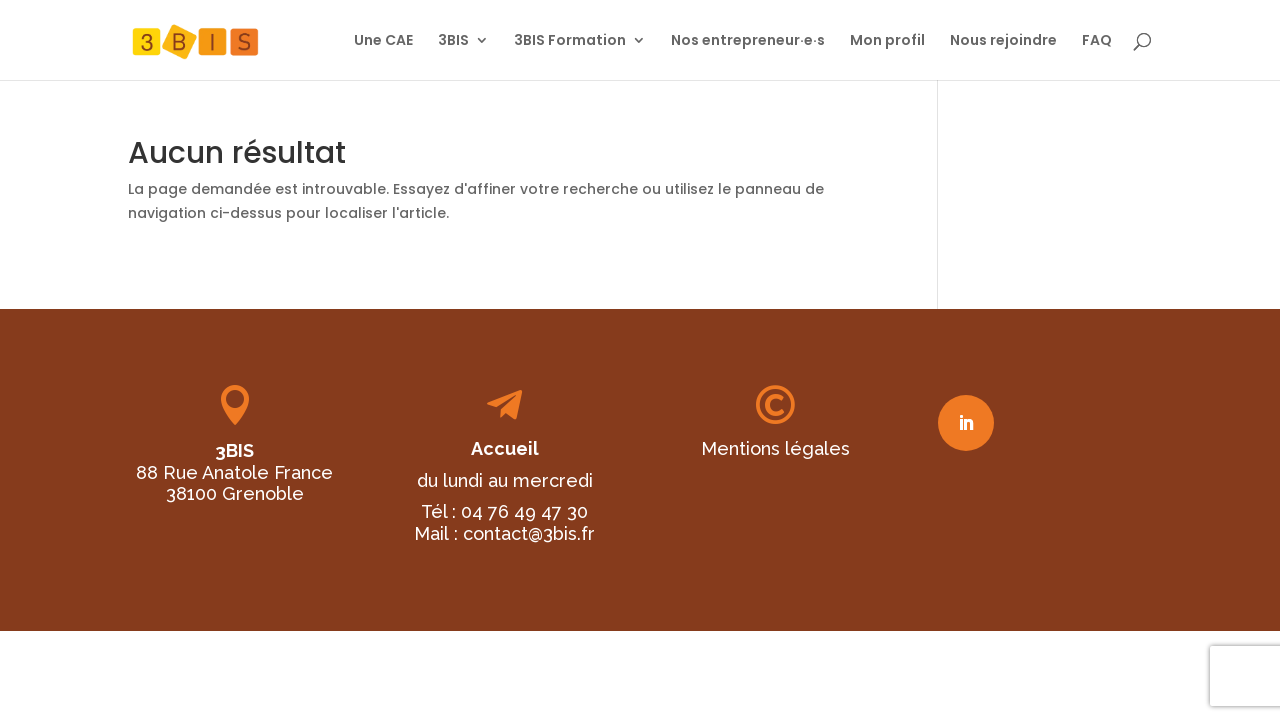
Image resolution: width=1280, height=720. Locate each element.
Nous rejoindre (1003, 41)
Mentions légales (775, 448)
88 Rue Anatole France (234, 472)
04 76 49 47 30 (524, 511)
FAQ (1097, 41)
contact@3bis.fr (529, 533)
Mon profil (887, 41)
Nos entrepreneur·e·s (748, 41)
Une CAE (383, 41)
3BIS (453, 41)
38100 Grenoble (235, 493)
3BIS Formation (570, 41)
